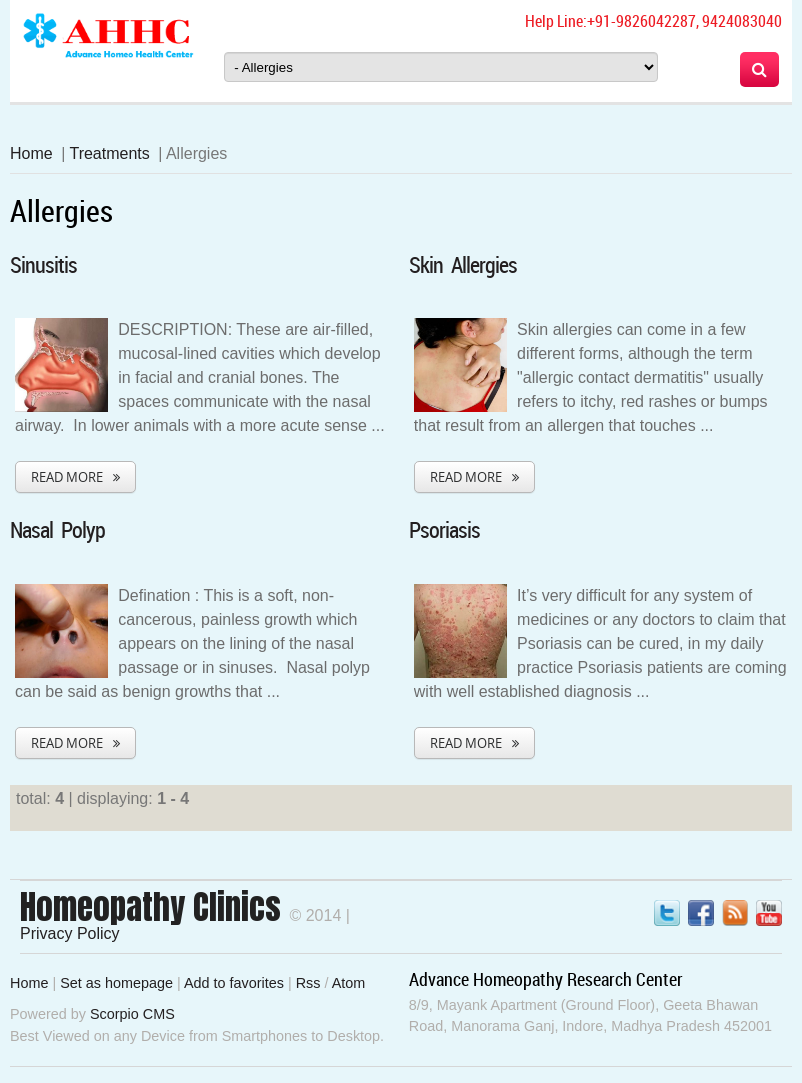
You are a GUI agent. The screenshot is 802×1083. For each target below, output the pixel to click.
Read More (67, 477)
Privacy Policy (70, 933)
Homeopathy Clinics (150, 907)
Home (31, 153)
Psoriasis (444, 529)
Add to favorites (234, 983)
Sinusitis (43, 264)
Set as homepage (116, 983)
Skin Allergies (463, 264)
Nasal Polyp (57, 529)
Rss (308, 983)
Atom (349, 983)
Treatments (109, 153)
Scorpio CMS (132, 1014)
